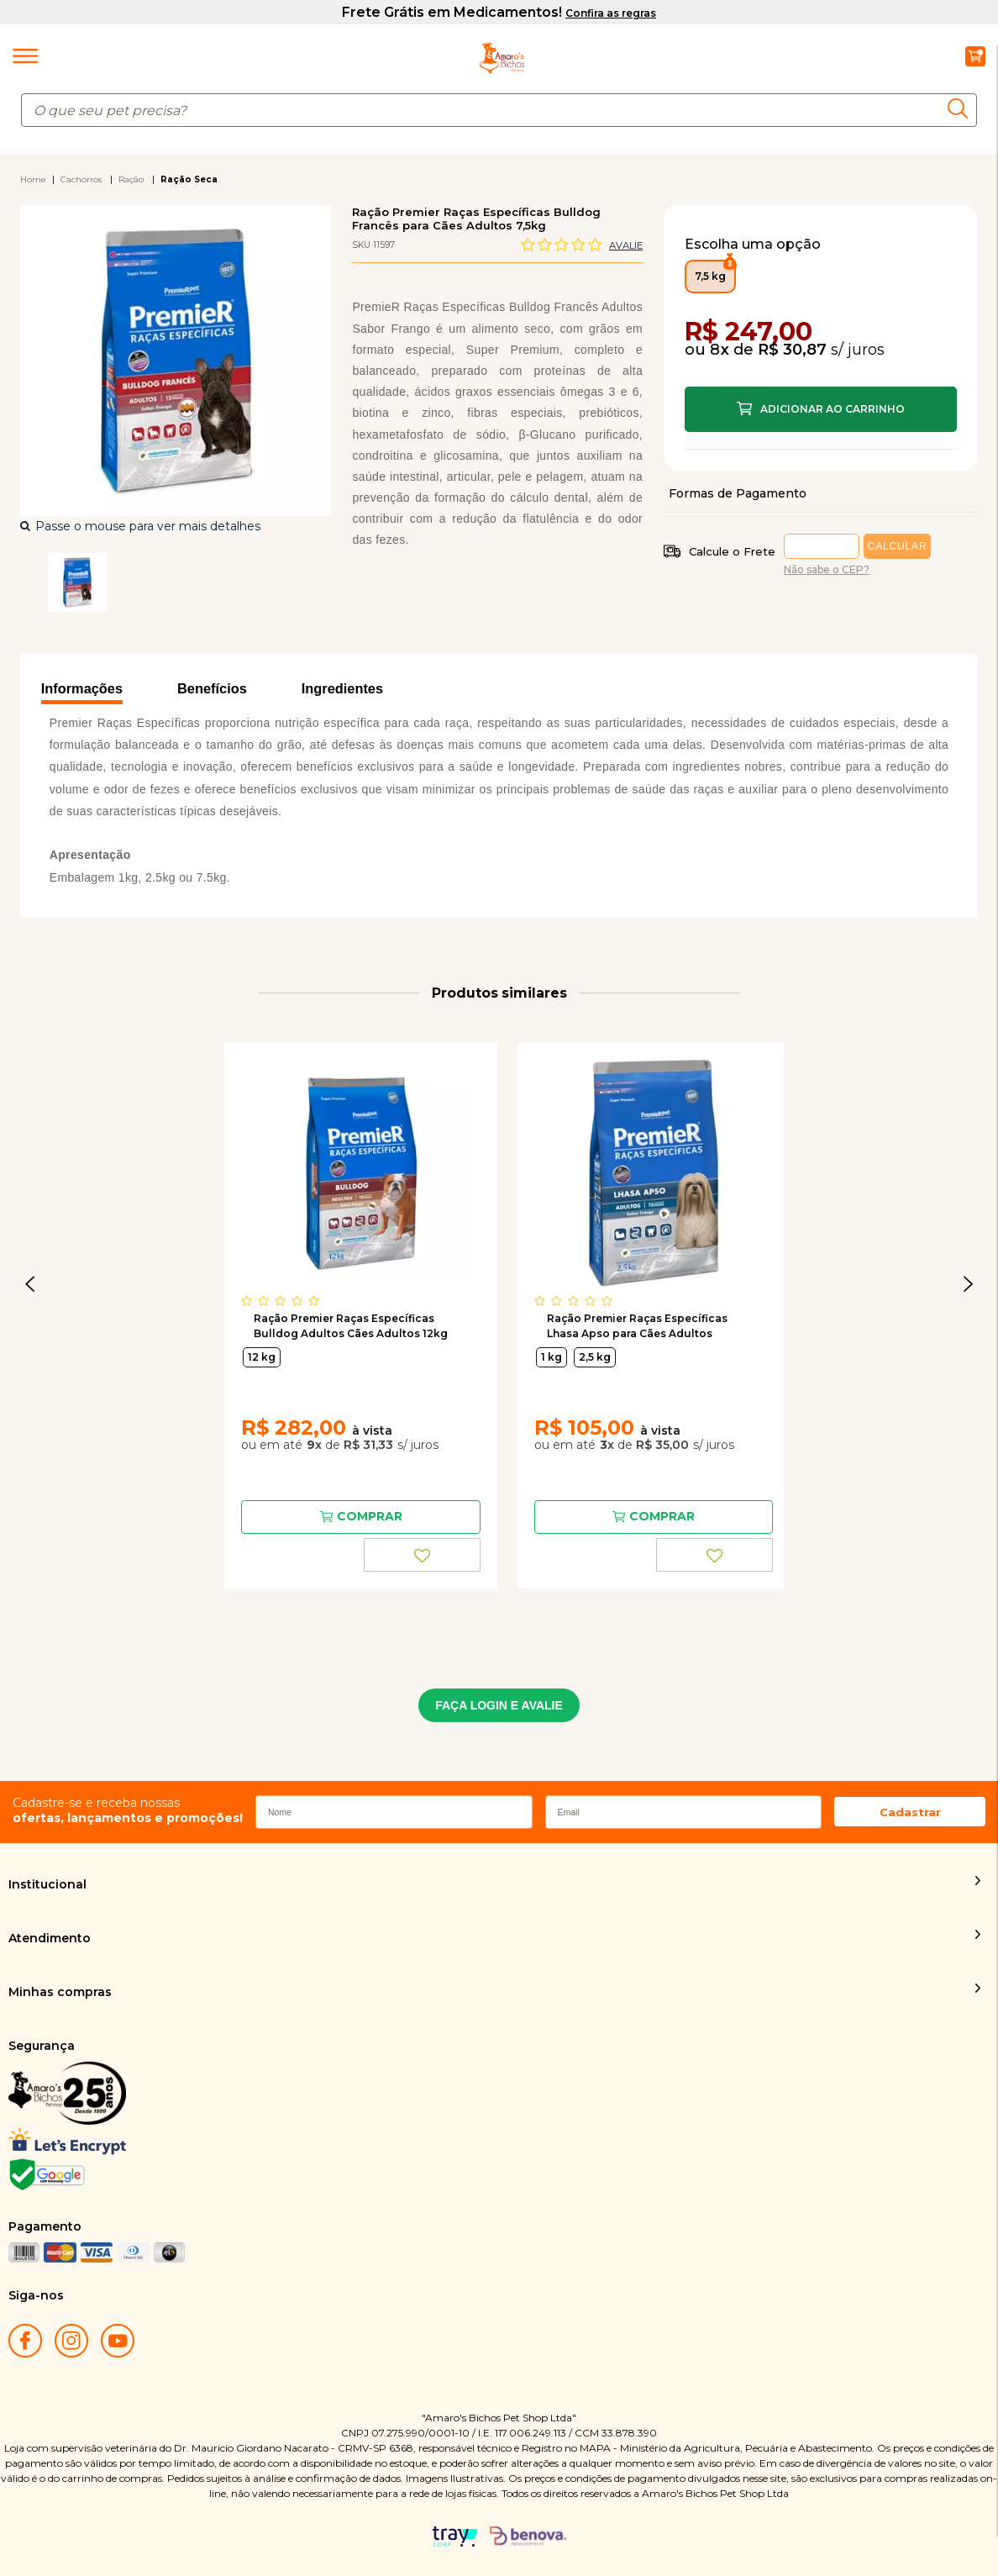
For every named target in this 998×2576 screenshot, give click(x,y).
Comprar (821, 409)
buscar (962, 108)
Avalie (626, 245)
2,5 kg (595, 1357)
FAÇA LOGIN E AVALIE (499, 1705)
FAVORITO (422, 1555)
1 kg (551, 1357)
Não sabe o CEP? (826, 569)
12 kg (262, 1357)
